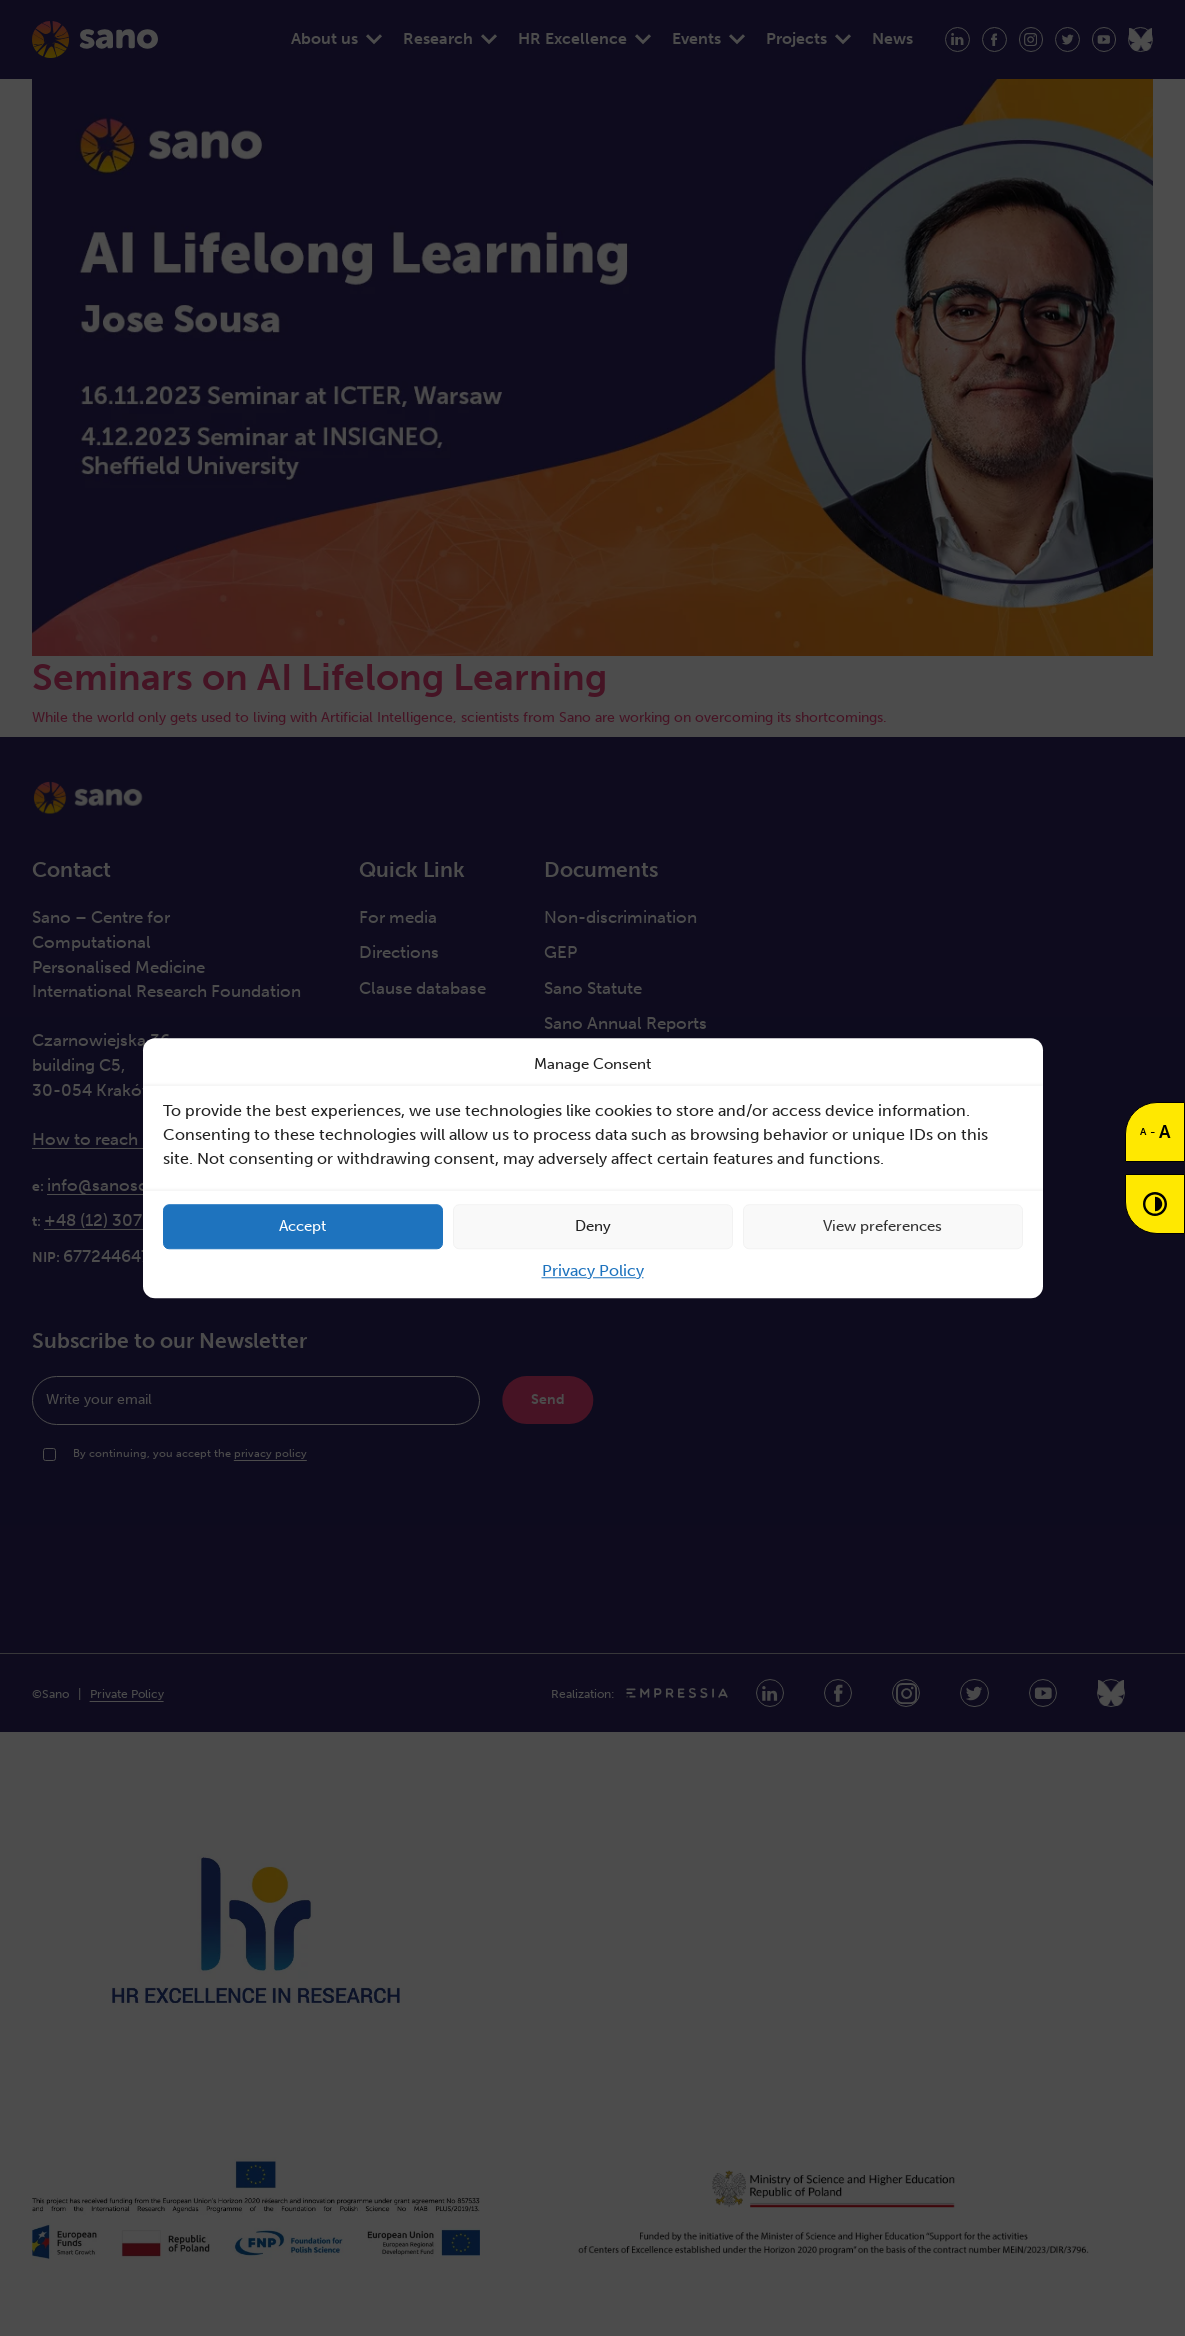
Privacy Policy (593, 1270)
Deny (593, 1226)
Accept (302, 1226)
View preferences (882, 1226)
